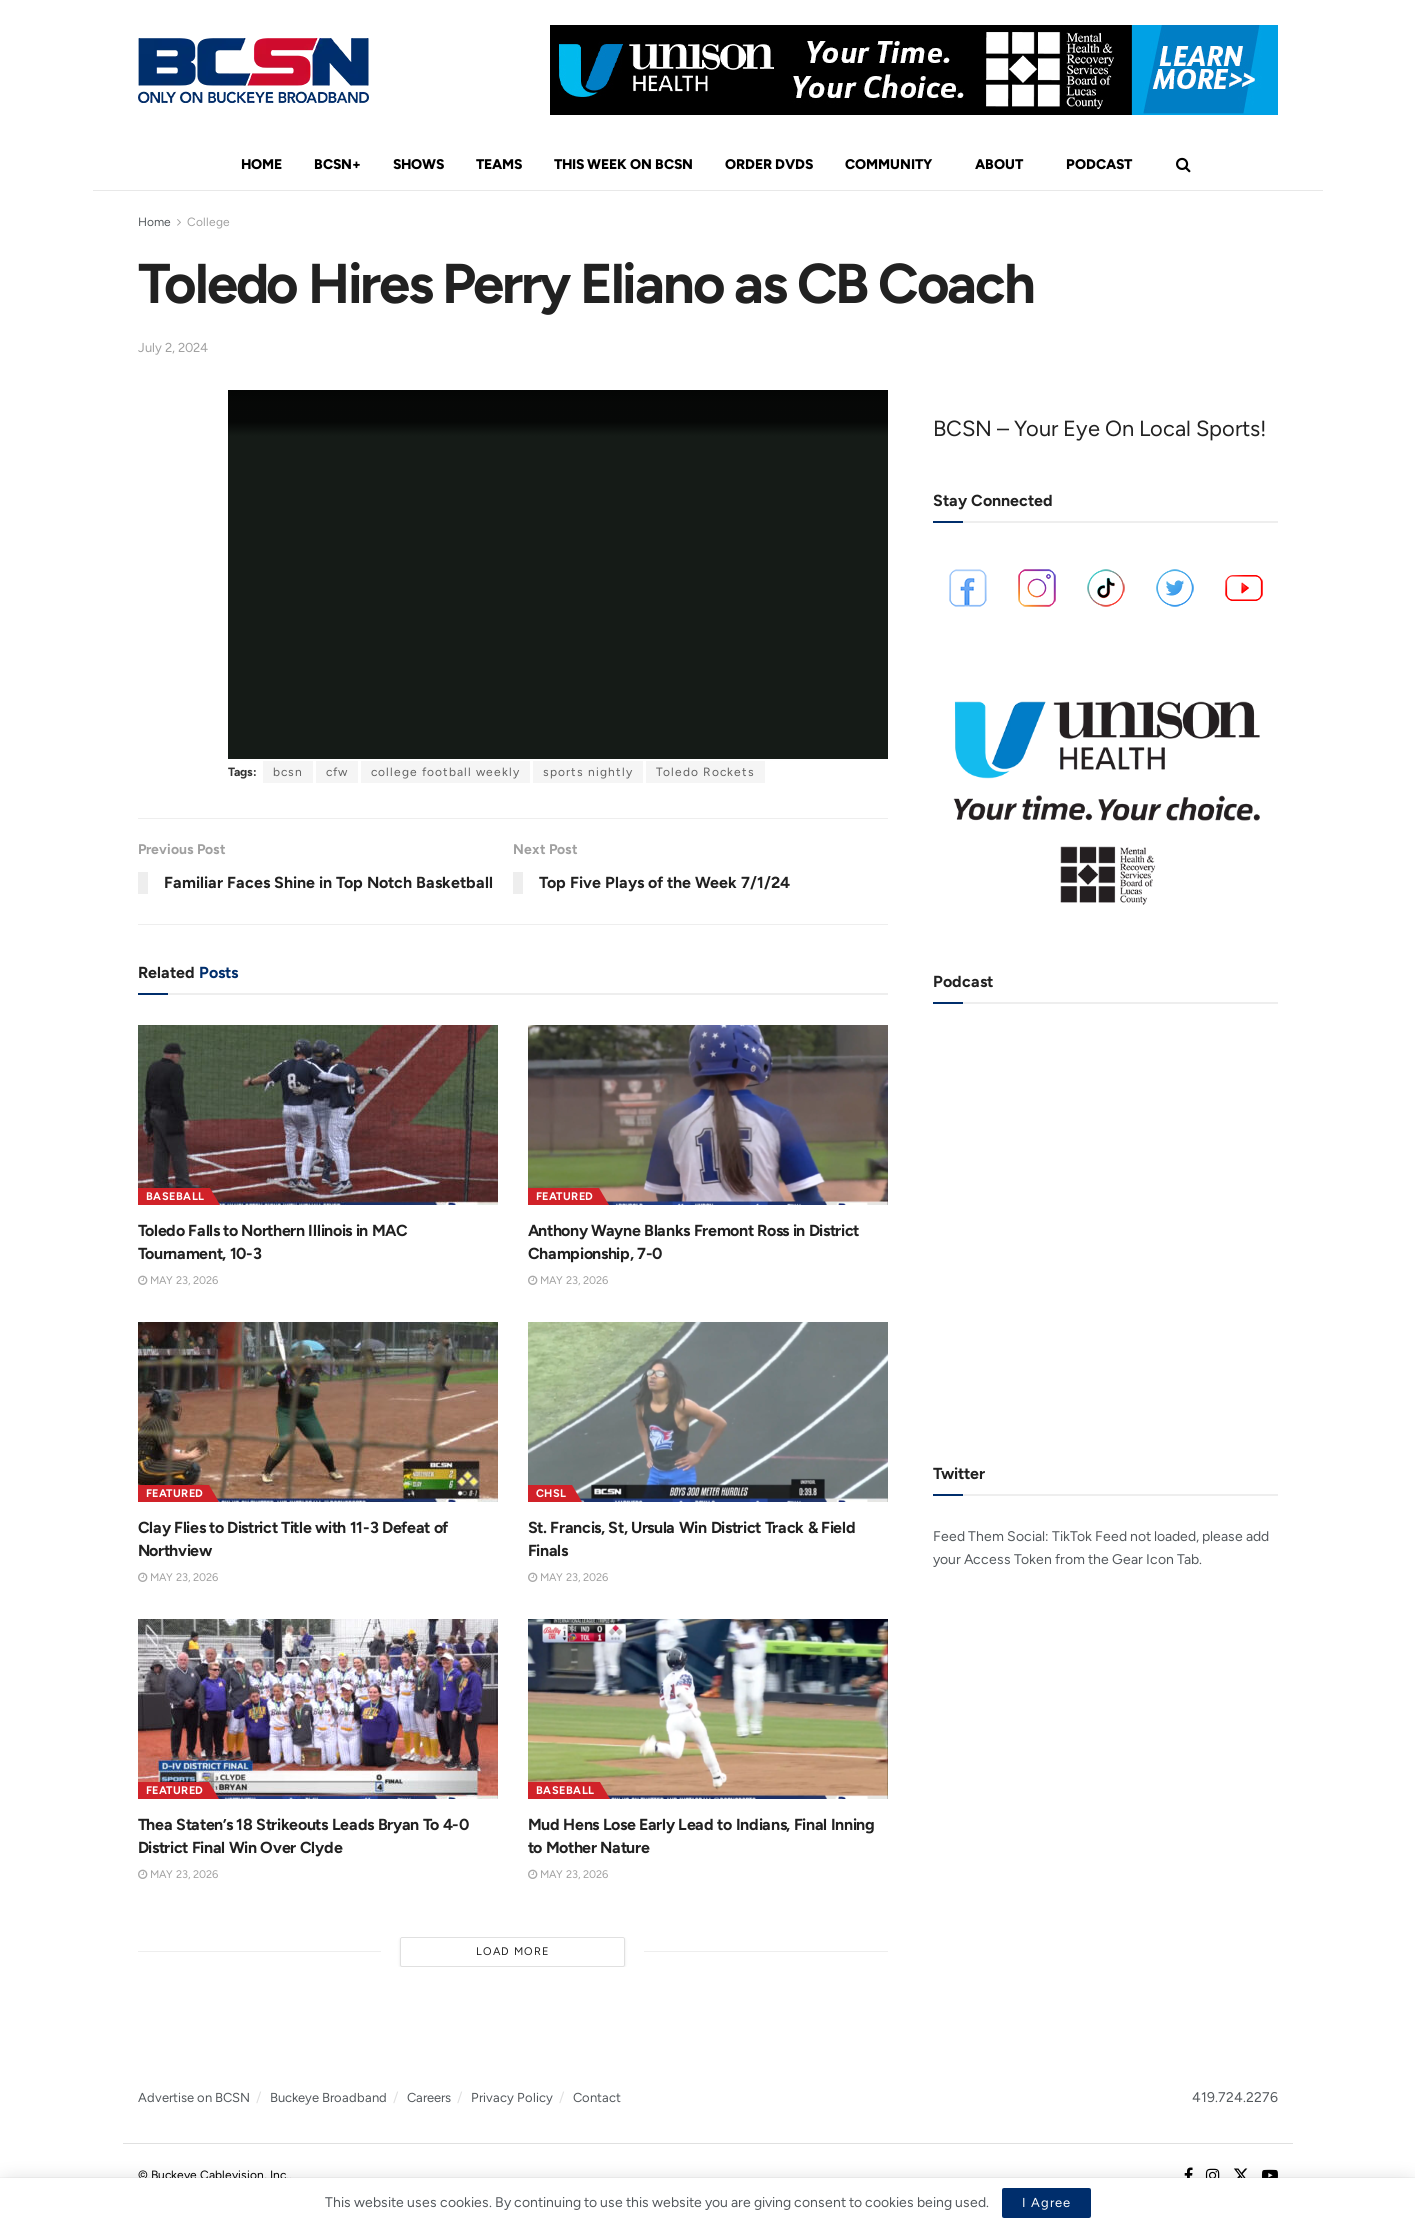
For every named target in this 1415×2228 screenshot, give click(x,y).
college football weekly (445, 772)
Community (888, 164)
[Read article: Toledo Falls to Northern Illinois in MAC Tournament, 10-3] (318, 1115)
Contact (597, 2097)
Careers (429, 2097)
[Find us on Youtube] (1270, 2176)
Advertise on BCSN (194, 2097)
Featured (565, 1196)
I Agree (1046, 2202)
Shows (418, 164)
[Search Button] (1183, 165)
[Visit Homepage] (253, 70)
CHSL (551, 1493)
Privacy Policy (512, 2097)
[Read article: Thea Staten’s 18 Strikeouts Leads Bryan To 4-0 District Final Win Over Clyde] (318, 1709)
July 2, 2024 (173, 347)
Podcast (1099, 164)
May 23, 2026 (178, 1280)
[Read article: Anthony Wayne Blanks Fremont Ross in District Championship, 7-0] (708, 1115)
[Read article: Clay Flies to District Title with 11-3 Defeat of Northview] (318, 1412)
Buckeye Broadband (328, 2097)
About (999, 164)
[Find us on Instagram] (1213, 2176)
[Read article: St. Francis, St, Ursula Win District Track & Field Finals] (708, 1412)
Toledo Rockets (705, 772)
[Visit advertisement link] (914, 70)
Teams (499, 164)
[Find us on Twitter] (1241, 2176)
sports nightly (588, 772)
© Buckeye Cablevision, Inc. (213, 2175)
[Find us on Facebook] (1188, 2176)
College (208, 222)
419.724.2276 (1235, 2097)
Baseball (175, 1196)
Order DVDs (769, 164)
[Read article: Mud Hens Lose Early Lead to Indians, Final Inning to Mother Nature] (708, 1709)
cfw (337, 772)
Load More (513, 1951)
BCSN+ (337, 164)
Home (261, 164)
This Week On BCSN (623, 164)
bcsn (288, 772)
